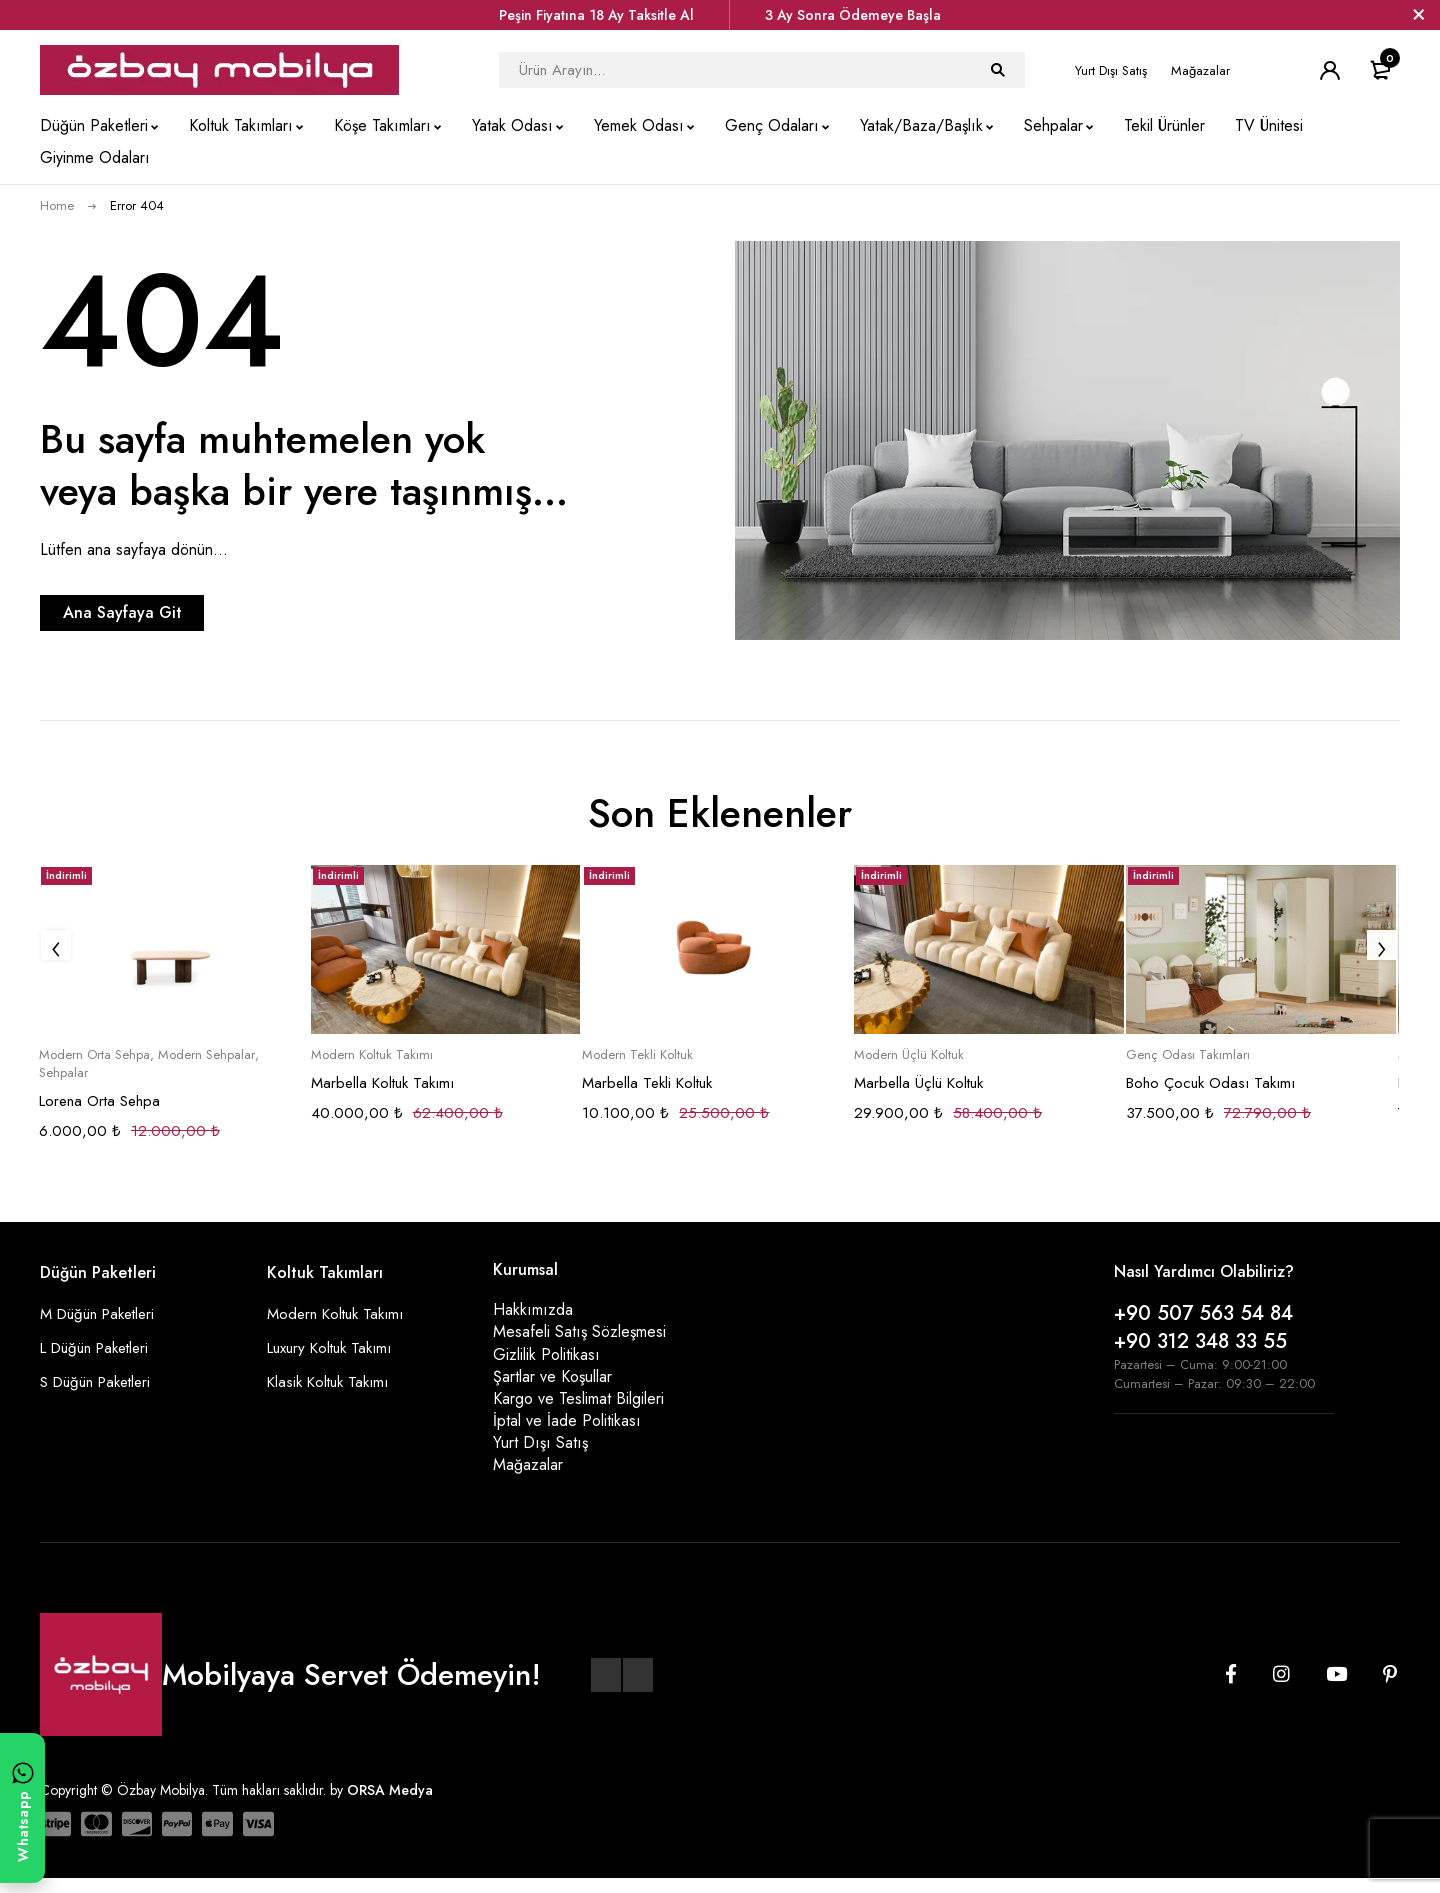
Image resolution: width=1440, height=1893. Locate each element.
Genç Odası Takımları (1188, 1055)
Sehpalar (63, 1073)
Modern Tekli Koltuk (637, 1055)
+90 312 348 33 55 (1200, 1341)
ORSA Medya (390, 1805)
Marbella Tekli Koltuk (647, 1083)
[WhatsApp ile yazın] (22, 1808)
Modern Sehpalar (206, 1055)
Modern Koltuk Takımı (372, 1055)
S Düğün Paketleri (101, 1381)
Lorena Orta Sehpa (99, 1101)
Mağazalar (1200, 70)
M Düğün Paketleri (103, 1313)
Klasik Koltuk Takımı (332, 1381)
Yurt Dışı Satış (1111, 70)
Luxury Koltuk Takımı (335, 1347)
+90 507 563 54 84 (1203, 1313)
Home (57, 205)
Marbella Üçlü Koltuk (918, 1083)
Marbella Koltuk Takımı (382, 1083)
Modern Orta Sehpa (94, 1055)
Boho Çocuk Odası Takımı (1210, 1083)
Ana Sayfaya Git (165, 612)
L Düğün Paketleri (100, 1347)
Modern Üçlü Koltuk (909, 1055)
